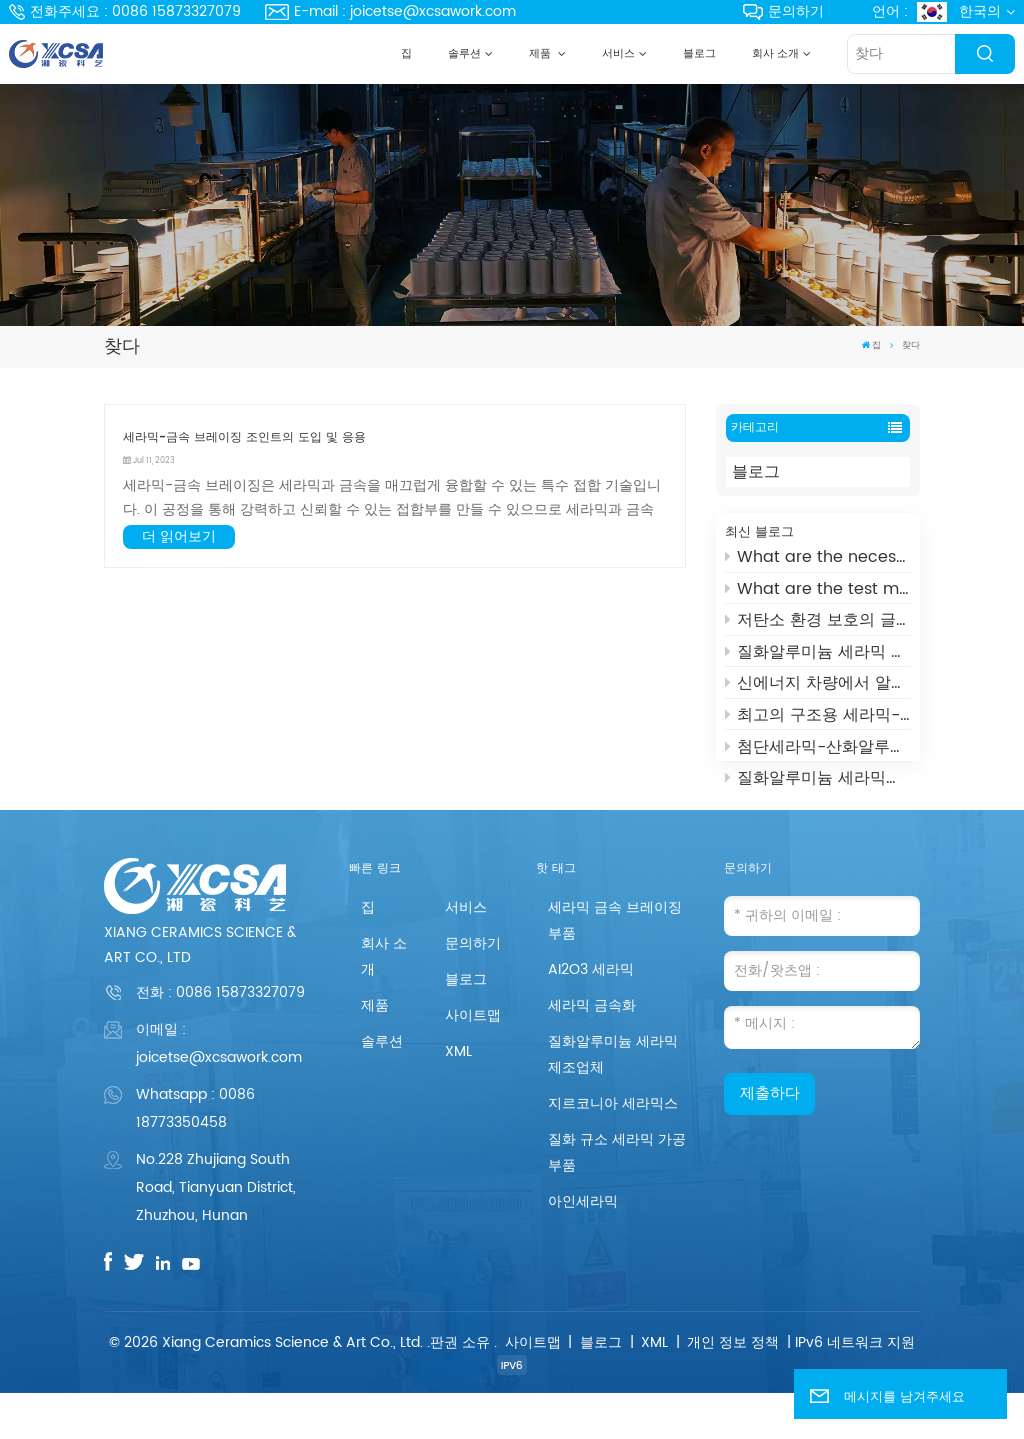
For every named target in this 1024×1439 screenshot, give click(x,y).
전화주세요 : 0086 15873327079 (125, 11)
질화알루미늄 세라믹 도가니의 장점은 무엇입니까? (818, 658)
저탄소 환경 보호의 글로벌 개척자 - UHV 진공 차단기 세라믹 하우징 (818, 626)
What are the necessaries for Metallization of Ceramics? (818, 563)
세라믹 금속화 (592, 1052)
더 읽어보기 (179, 536)
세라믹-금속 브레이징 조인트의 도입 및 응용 (244, 438)
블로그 (699, 54)
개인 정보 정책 (733, 1388)
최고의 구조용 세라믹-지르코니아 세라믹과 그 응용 (818, 721)
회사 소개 (775, 54)
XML (458, 1098)
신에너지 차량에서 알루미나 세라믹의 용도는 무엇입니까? (818, 689)
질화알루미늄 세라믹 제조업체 (613, 1101)
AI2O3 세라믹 (591, 1016)
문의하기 (783, 11)
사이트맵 (473, 1062)
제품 (541, 54)
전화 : (220, 1039)
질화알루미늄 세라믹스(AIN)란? (818, 784)
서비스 (618, 54)
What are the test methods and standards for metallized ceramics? (818, 594)
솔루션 (464, 54)
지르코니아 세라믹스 (613, 1150)
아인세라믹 (583, 1248)
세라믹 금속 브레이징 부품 (615, 967)
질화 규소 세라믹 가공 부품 (617, 1199)
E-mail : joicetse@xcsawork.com (390, 11)
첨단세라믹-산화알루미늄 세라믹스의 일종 (818, 752)
